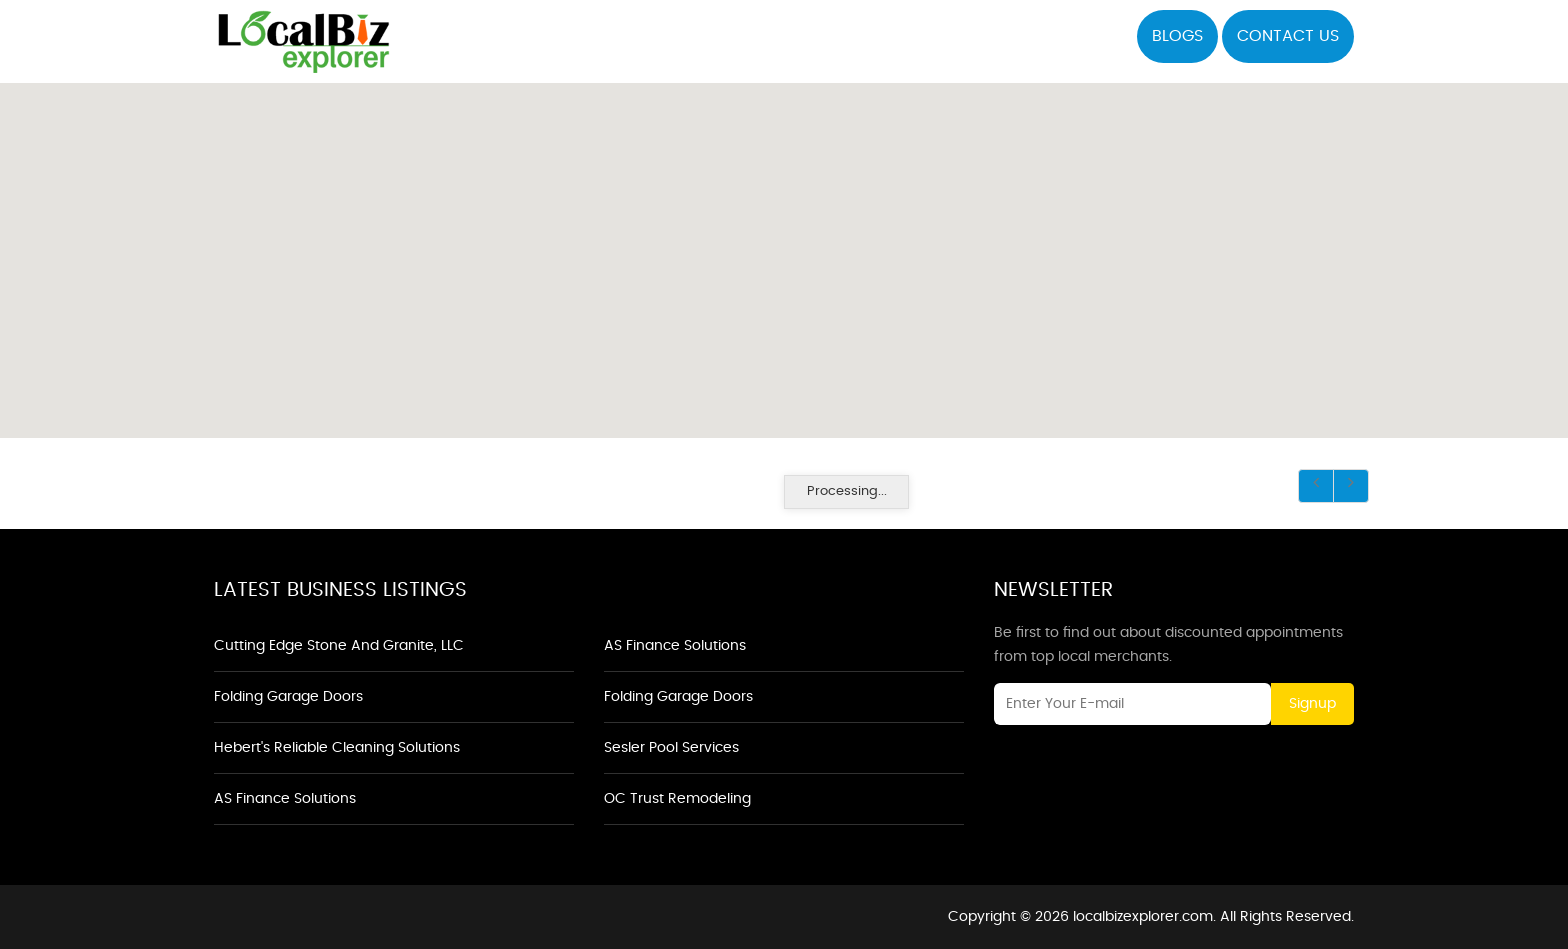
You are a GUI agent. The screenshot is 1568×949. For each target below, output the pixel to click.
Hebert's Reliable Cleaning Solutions (337, 748)
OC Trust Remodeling (677, 799)
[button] (784, 249)
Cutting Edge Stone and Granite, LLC (339, 646)
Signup (1312, 704)
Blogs (1177, 36)
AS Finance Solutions (285, 799)
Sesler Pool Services (671, 748)
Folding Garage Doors (288, 697)
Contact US (1288, 36)
